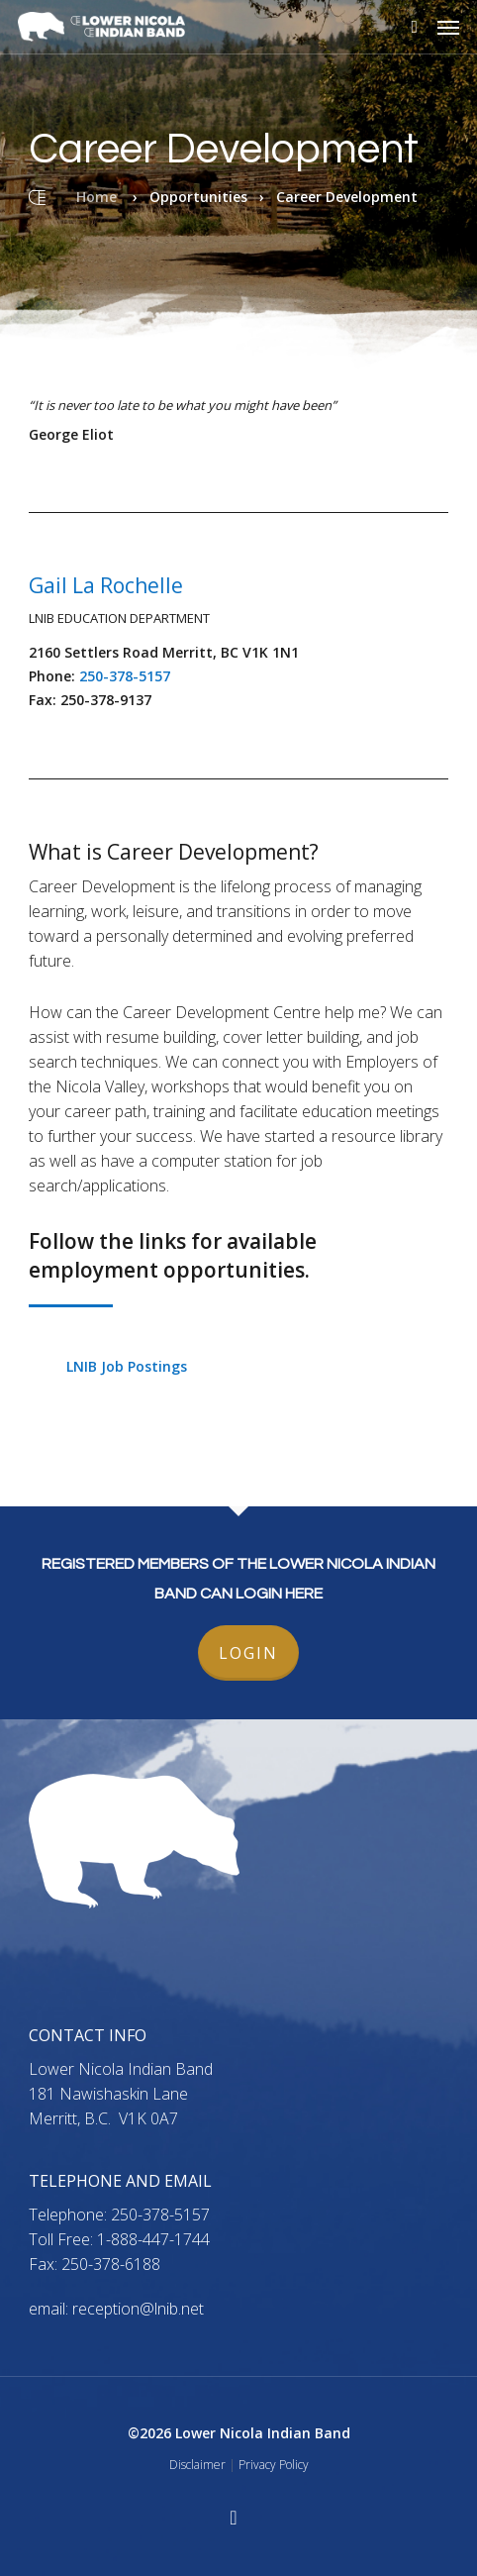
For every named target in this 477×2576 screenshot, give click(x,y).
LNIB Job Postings (126, 1366)
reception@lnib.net (138, 2308)
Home (96, 196)
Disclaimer (197, 2464)
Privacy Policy (273, 2464)
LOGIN (248, 1653)
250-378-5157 (124, 676)
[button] (448, 27)
